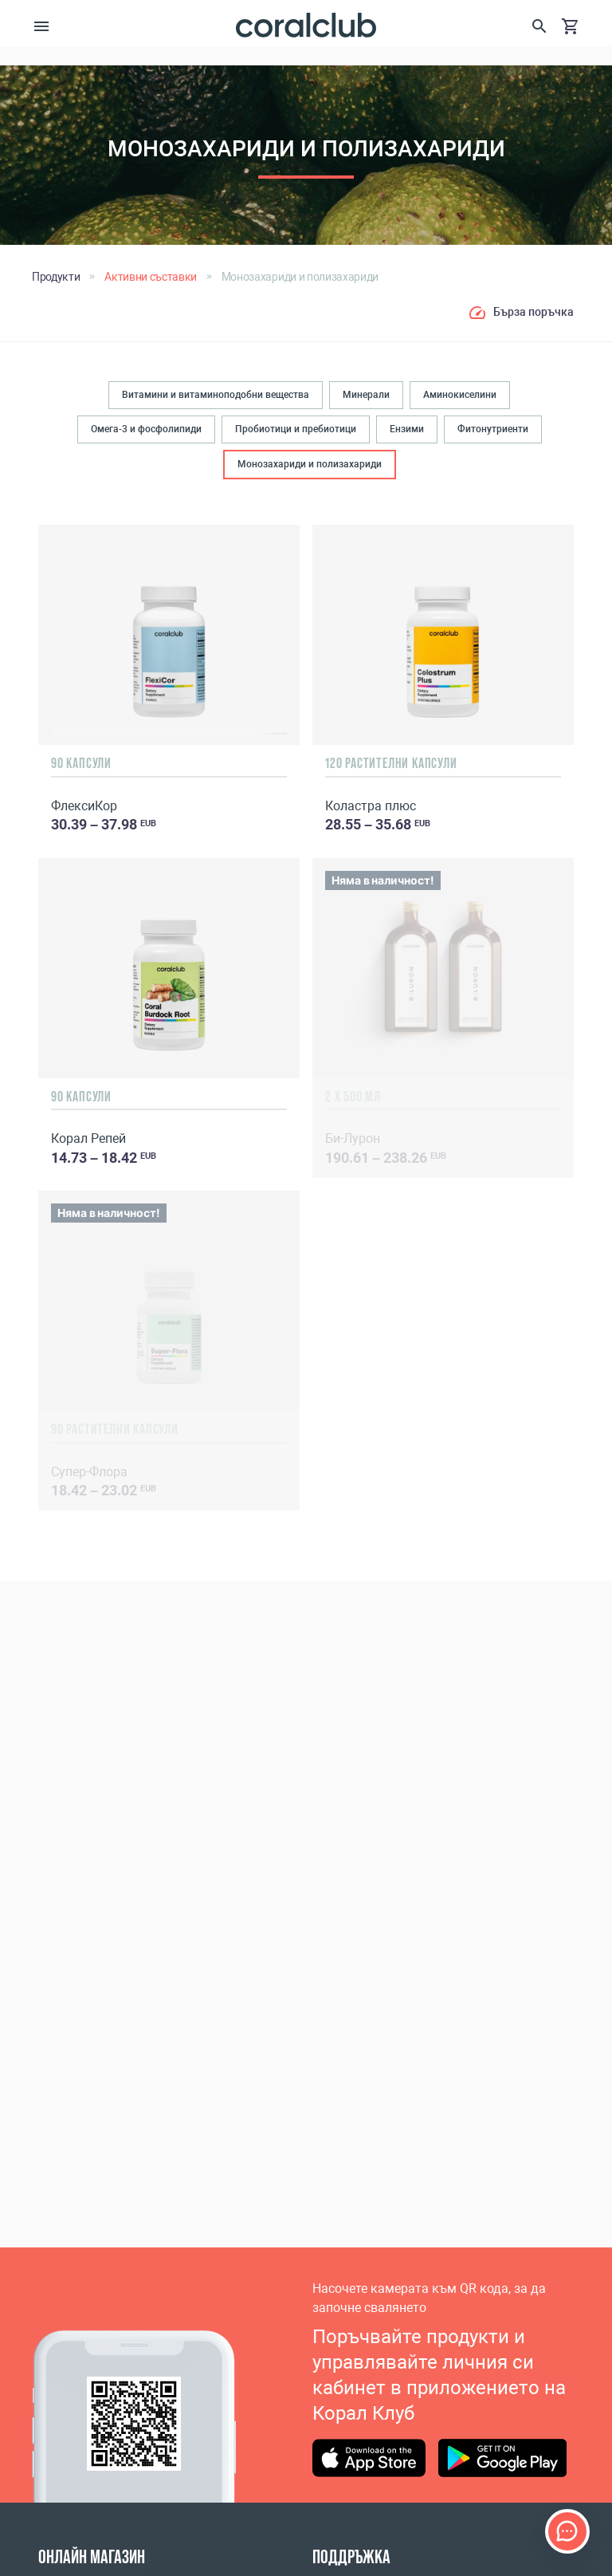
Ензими (407, 429)
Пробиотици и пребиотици (295, 429)
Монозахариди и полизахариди (309, 464)
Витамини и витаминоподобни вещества (215, 394)
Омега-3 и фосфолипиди (146, 429)
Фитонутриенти (492, 429)
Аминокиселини (459, 394)
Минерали (366, 394)
